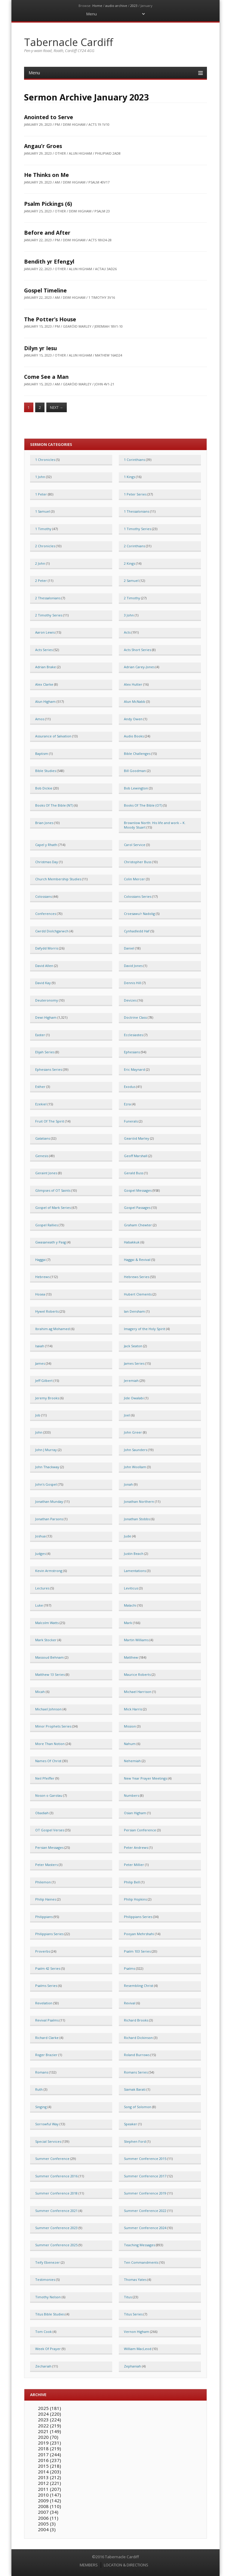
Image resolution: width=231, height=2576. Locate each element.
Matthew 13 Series (50, 1674)
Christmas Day (46, 862)
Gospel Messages (138, 1190)
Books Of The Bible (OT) (143, 805)
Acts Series (44, 649)
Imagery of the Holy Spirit (144, 1329)
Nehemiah (132, 1761)
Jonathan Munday (49, 1501)
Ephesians (132, 1052)
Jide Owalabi (134, 1398)
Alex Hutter (133, 684)
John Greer (133, 1432)
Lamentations (135, 1570)
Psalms (129, 1968)
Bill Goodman (135, 770)
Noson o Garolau (48, 1795)
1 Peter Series (135, 494)
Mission (130, 1726)
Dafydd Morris (46, 948)
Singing (41, 2107)
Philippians (44, 1916)
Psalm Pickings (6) (48, 203)
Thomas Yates (135, 2279)
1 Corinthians (134, 459)
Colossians (43, 896)
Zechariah (43, 2366)
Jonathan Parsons (49, 1519)
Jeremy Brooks (47, 1398)
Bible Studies (45, 770)
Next (56, 407)
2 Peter (41, 580)
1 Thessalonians (136, 511)
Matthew (131, 1657)
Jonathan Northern (139, 1501)
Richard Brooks (136, 2020)
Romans (41, 2072)
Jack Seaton (133, 1346)
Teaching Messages (139, 2245)
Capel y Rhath (46, 844)
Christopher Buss (137, 862)
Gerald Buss (133, 1173)
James (40, 1363)
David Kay (43, 983)
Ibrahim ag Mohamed (52, 1329)
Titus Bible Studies (50, 2314)
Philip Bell (132, 1882)
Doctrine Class (135, 1017)
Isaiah (39, 1346)
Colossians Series (137, 896)
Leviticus (131, 1588)
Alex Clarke (44, 684)
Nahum (130, 1743)
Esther (40, 1086)
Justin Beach (133, 1553)
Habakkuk (132, 1242)
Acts (127, 632)
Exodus (129, 1086)
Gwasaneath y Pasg (50, 1242)
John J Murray (46, 1449)
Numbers (131, 1795)
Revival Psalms (47, 2020)
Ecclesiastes (133, 1035)
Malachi (130, 1605)
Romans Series (136, 2072)
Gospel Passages (137, 1207)
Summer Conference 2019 (145, 2193)
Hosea (40, 1294)
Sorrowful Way (47, 2124)
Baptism (41, 753)
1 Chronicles (45, 459)
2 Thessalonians (47, 598)
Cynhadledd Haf (136, 931)
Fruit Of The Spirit (49, 1121)
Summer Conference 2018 (56, 2193)
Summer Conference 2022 (145, 2210)
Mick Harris (133, 1709)
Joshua (40, 1536)
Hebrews (42, 1276)
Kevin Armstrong (48, 1570)
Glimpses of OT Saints (52, 1190)
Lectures (42, 1588)
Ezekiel (41, 1104)
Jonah (128, 1484)
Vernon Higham (136, 2331)
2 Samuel (131, 580)
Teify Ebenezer (47, 2262)
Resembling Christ (138, 1985)
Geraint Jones (46, 1173)
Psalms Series (46, 1985)
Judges (40, 1553)
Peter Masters (46, 1864)
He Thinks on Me (46, 174)
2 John (40, 563)
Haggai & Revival (137, 1259)
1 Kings (129, 476)
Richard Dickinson (138, 2037)
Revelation (43, 2003)
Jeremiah (131, 1380)
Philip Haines (45, 1899)
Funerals (131, 1121)
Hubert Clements (138, 1294)
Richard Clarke (47, 2037)
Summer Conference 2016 (56, 2176)
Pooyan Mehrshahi (139, 1934)
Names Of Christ (48, 1761)
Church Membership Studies (58, 879)
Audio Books (134, 736)
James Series (134, 1363)
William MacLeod (137, 2348)
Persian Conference (140, 1830)
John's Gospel (46, 1484)
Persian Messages (49, 1847)
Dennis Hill (132, 983)
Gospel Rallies (46, 1225)
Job (37, 1415)
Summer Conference (52, 2158)
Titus (128, 2297)
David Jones (133, 965)
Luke (39, 1605)
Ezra (127, 1104)
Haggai (40, 1259)
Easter (40, 1035)
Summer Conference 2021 (56, 2210)
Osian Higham (135, 1813)
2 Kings (129, 563)
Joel (127, 1415)
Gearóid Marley (136, 1138)
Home (97, 5)
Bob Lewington (136, 788)
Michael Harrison (137, 1691)
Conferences (45, 913)
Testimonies (45, 2279)
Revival (129, 2003)
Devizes (130, 1000)
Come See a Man (46, 376)
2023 (133, 5)
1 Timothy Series (137, 529)
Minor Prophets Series (53, 1726)
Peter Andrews (136, 1847)
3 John (129, 615)
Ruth (39, 2089)
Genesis (41, 1156)
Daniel (129, 948)
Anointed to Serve (48, 117)
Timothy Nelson (48, 2297)
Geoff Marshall (135, 1156)
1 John (40, 476)
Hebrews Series (136, 1276)
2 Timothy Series (48, 615)
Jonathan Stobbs (137, 1519)
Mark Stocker (46, 1640)
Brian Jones (44, 822)
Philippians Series (138, 1916)
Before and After (47, 232)
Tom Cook (43, 2331)
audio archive (116, 5)
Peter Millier (134, 1864)
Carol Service (134, 844)
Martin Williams (136, 1640)
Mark (128, 1622)
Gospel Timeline (45, 290)
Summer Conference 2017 (145, 2176)
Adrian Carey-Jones (139, 667)
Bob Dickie (43, 788)
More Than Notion (50, 1743)
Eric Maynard (134, 1069)
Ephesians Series (48, 1069)
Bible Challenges (137, 753)
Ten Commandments (141, 2262)
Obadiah (42, 1813)
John (38, 1432)
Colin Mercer (134, 879)
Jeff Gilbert (44, 1380)
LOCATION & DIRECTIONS (126, 2565)
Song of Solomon (137, 2107)
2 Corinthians (134, 546)
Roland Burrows (136, 2054)
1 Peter (41, 494)
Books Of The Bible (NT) (54, 805)
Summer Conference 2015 (145, 2158)
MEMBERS (89, 2565)
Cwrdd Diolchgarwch (52, 931)
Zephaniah (132, 2366)
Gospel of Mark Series (53, 1207)
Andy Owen (133, 719)
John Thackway (47, 1467)
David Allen (44, 965)
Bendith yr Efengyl (49, 261)
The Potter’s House (50, 319)
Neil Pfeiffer (44, 1778)
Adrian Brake (45, 667)
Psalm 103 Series (137, 1951)
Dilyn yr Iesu (40, 348)
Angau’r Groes (43, 146)
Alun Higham (45, 701)
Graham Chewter (138, 1225)
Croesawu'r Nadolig (139, 913)
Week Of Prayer (48, 2348)
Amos (39, 719)
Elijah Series (44, 1052)
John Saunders (135, 1449)
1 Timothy (43, 529)
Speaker (130, 2124)
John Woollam (135, 1467)
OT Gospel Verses (49, 1830)
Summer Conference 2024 (145, 2227)
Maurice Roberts (137, 1674)
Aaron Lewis (45, 632)
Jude (127, 1536)
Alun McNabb (134, 701)
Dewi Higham (46, 1017)
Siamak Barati (135, 2089)
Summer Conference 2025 (56, 2245)
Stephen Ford (135, 2141)
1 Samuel (42, 511)
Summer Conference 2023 (56, 2227)
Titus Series (133, 2314)
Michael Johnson (48, 1709)
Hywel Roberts (47, 1311)
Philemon (43, 1882)
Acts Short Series (137, 649)
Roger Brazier (46, 2054)
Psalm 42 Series (47, 1968)
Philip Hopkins (135, 1899)
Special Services (48, 2141)
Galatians (42, 1138)
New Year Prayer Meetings (145, 1778)
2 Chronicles (45, 546)
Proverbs (42, 1951)
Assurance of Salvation (53, 736)
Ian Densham (134, 1311)
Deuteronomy (46, 1000)
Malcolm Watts (47, 1622)
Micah (40, 1691)
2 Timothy (132, 598)
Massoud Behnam (49, 1657)
